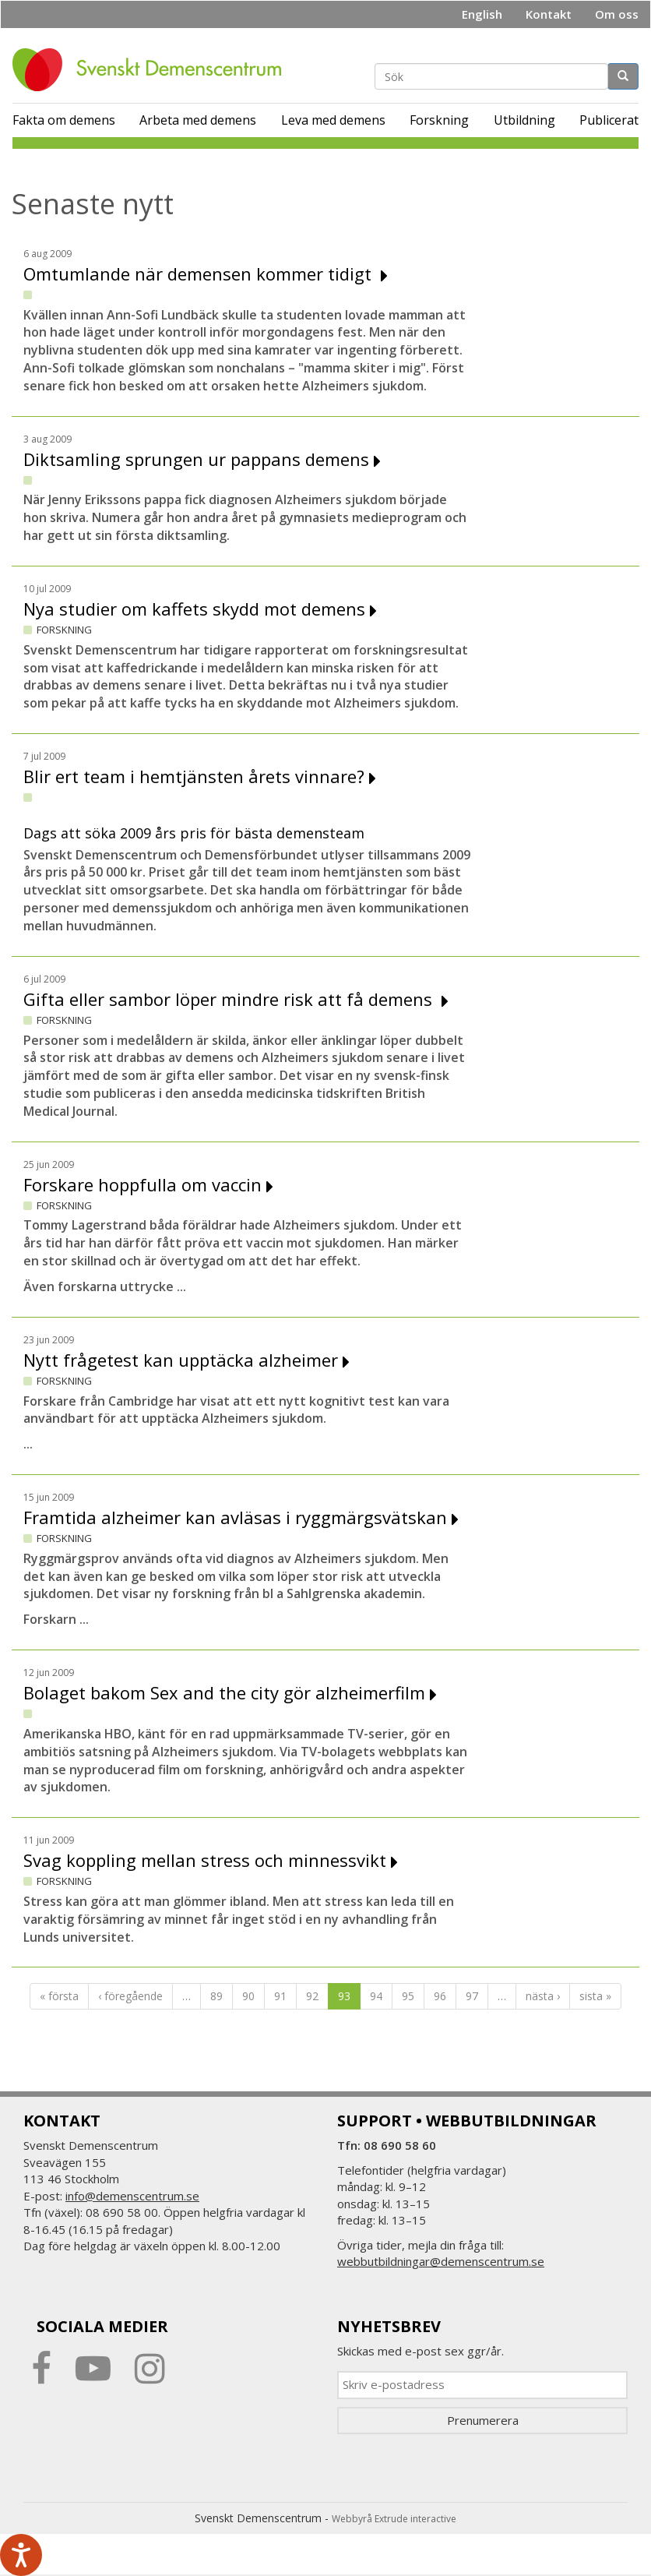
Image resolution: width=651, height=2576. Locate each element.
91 (280, 1995)
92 (312, 1995)
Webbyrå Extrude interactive (394, 2518)
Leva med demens (333, 120)
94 (376, 1995)
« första (59, 1995)
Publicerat (609, 120)
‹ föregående (130, 1995)
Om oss (617, 14)
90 (248, 1995)
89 (216, 1995)
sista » (595, 1995)
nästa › (543, 1995)
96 (440, 1995)
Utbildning (524, 120)
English (482, 14)
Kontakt (549, 14)
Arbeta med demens (197, 120)
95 (408, 1995)
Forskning (439, 120)
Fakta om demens (63, 120)
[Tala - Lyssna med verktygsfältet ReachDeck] (21, 2555)
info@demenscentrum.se (132, 2196)
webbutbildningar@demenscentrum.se (440, 2261)
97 (472, 1995)
